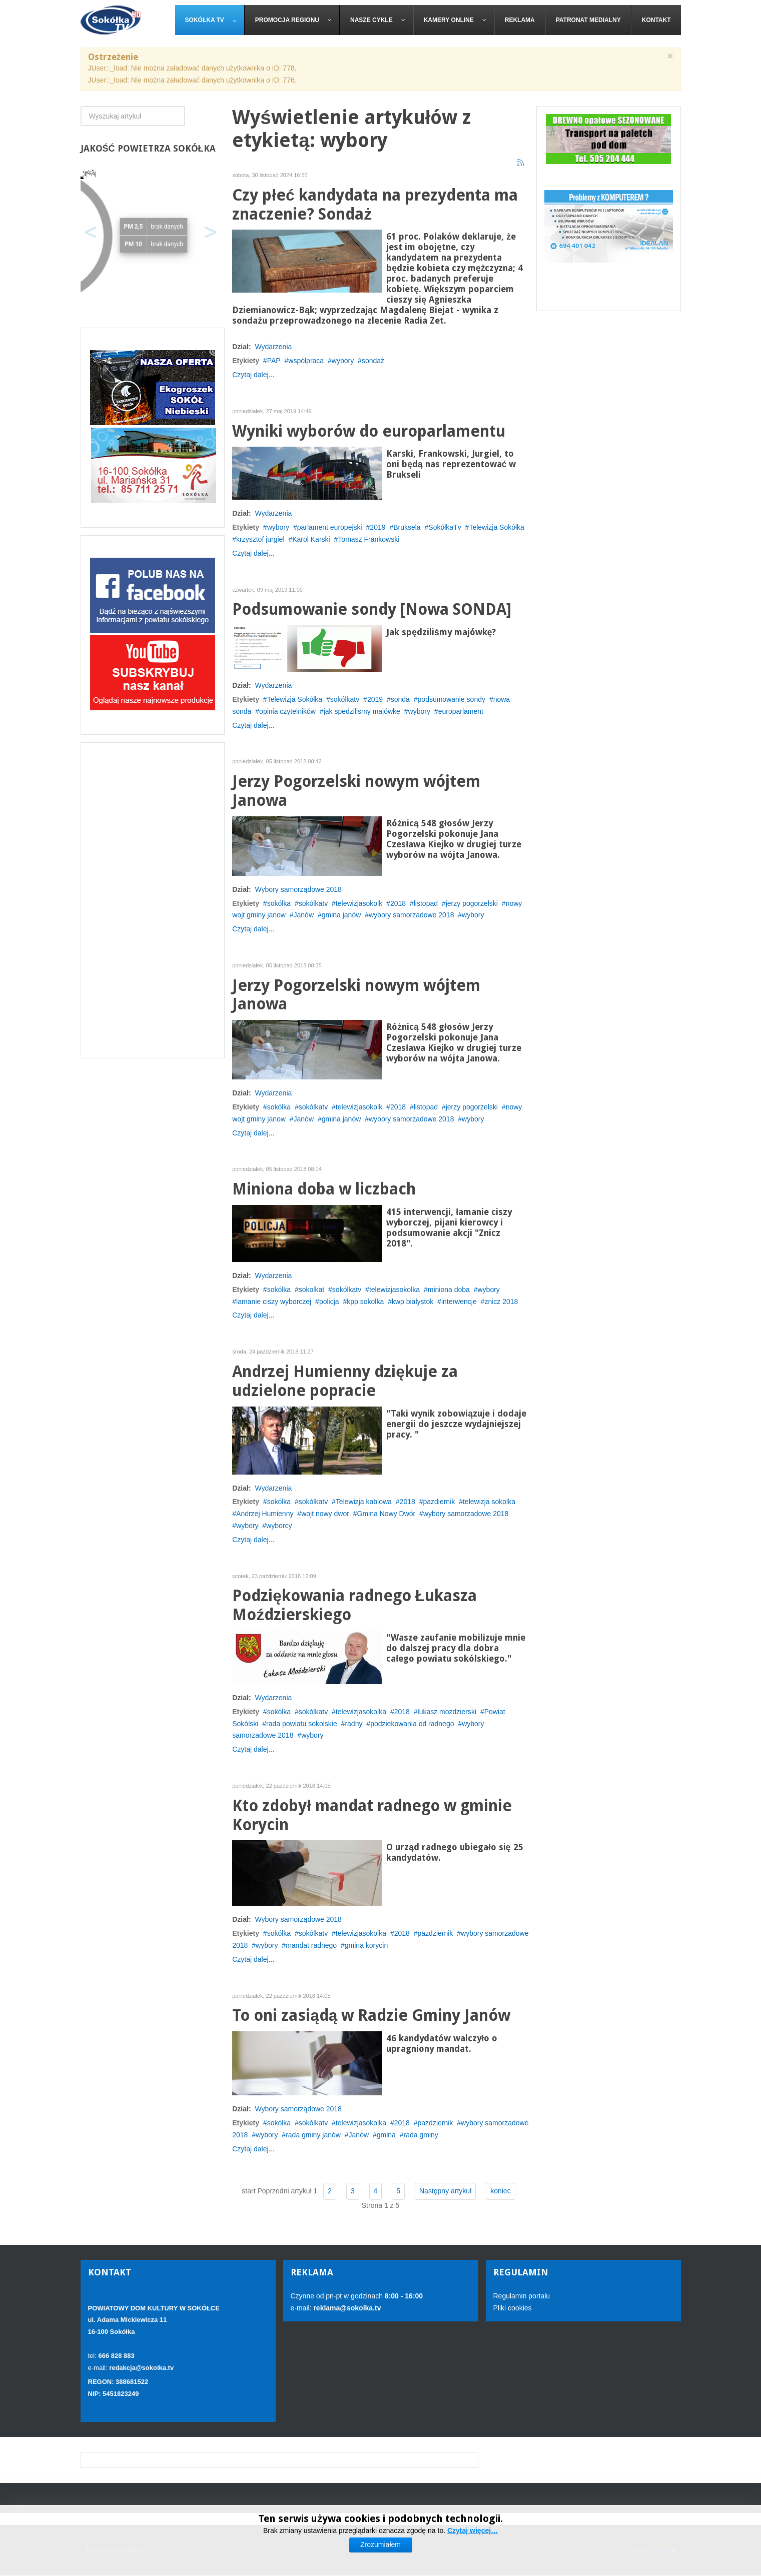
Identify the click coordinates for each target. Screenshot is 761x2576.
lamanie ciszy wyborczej (273, 1302)
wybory (343, 361)
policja (329, 1302)
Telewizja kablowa (364, 1502)
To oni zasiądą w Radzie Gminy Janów (371, 2015)
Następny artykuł (445, 2191)
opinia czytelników (287, 711)
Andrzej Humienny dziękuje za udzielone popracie (345, 1381)
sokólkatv (344, 699)
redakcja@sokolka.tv (141, 2367)
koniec (500, 2191)
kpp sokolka (365, 1302)
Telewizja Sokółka (496, 527)
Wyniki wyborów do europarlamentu (368, 431)
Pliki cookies (512, 2308)
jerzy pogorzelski (472, 903)
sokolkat (311, 1289)
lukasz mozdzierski (447, 1712)
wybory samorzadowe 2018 (411, 915)
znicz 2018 (501, 1302)
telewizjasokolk (359, 903)
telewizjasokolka (394, 1289)
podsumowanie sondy (451, 699)
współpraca (306, 361)
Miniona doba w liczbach (324, 1189)
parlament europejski (329, 527)
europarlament (460, 711)
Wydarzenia (273, 347)
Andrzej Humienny (264, 1514)
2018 (398, 903)
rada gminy (421, 2135)
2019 (377, 527)
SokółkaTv (444, 527)
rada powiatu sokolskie (301, 1724)
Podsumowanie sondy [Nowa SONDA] (371, 609)
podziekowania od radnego (412, 1724)
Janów (304, 915)
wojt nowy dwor (325, 1514)
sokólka (279, 903)
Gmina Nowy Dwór (386, 1514)
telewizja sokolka (489, 1502)
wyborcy (279, 1526)
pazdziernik (435, 1933)
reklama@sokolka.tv (346, 2308)
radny (353, 1724)
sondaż (373, 361)
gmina (386, 2135)
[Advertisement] (153, 900)
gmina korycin (366, 1945)
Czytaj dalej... (253, 375)
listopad (426, 903)
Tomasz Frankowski (368, 539)
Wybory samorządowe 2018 (298, 889)
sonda (400, 699)
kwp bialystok (412, 1302)
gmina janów (341, 915)
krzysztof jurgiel (260, 539)
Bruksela (406, 527)
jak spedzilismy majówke (362, 711)
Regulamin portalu (521, 2296)
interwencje (459, 1302)
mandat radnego (311, 1945)
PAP (274, 361)
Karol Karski (311, 539)
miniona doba (449, 1289)
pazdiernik (439, 1502)
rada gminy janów (313, 2135)
